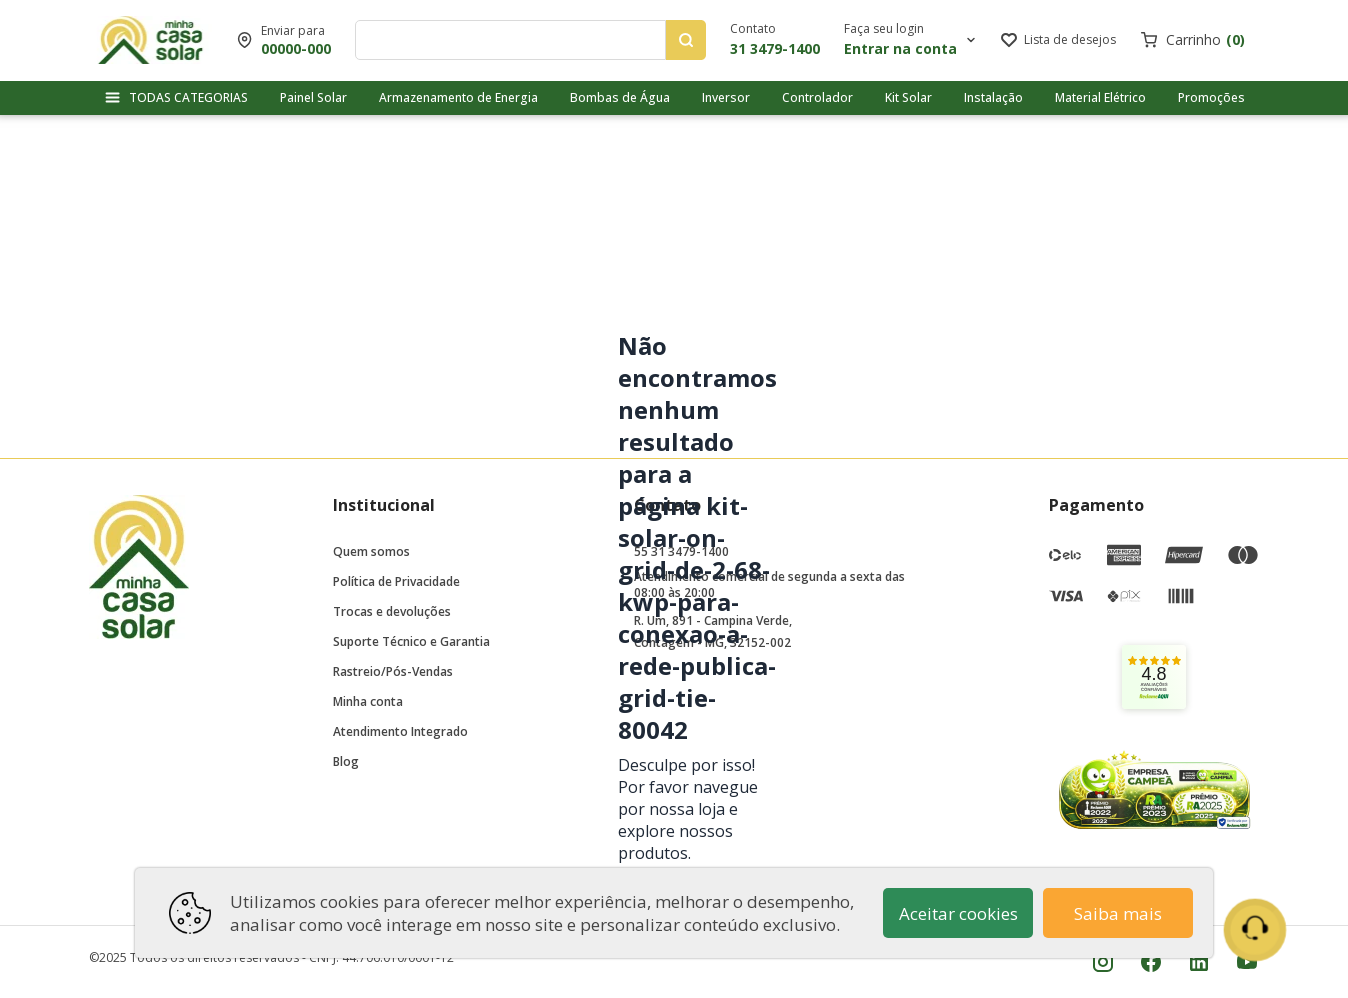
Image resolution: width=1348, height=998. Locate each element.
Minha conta (368, 701)
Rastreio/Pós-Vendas (393, 671)
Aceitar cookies (958, 913)
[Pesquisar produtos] (686, 40)
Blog (346, 761)
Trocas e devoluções (392, 611)
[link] (1154, 677)
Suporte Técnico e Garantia (411, 641)
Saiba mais (1118, 913)
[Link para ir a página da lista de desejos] (1058, 40)
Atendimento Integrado (400, 731)
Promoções (1211, 97)
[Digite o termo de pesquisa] (514, 40)
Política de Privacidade (396, 581)
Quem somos (371, 551)
